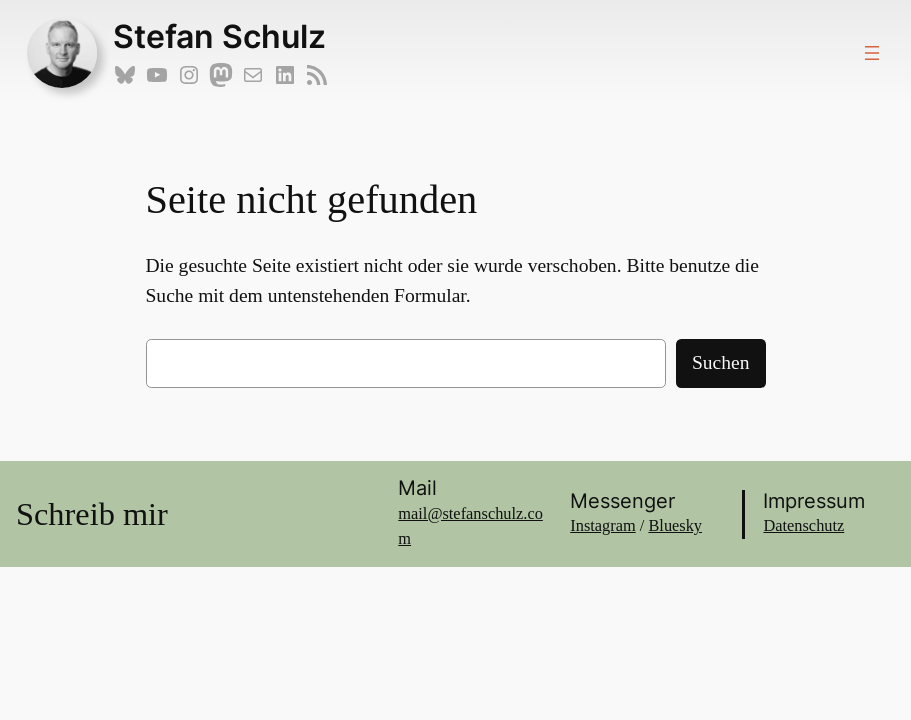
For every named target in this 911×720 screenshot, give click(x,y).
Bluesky (675, 525)
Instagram (602, 525)
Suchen (721, 362)
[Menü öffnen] (872, 53)
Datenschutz (803, 525)
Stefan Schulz (219, 36)
